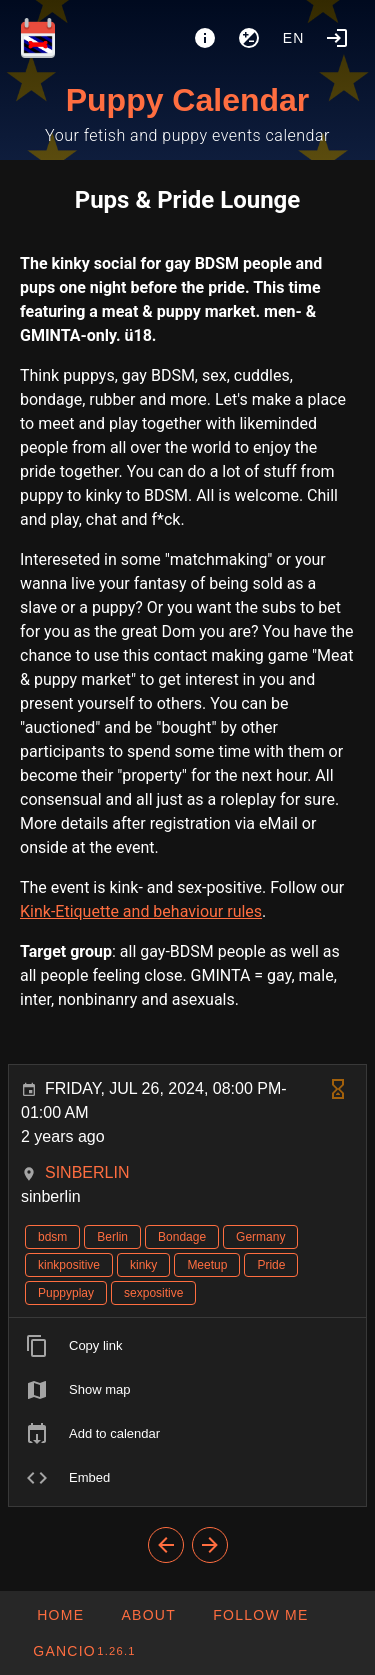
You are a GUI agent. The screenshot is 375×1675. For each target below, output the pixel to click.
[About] (205, 38)
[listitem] (187, 1346)
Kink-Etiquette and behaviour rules (141, 911)
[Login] (337, 38)
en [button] (294, 38)
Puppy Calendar (188, 100)
